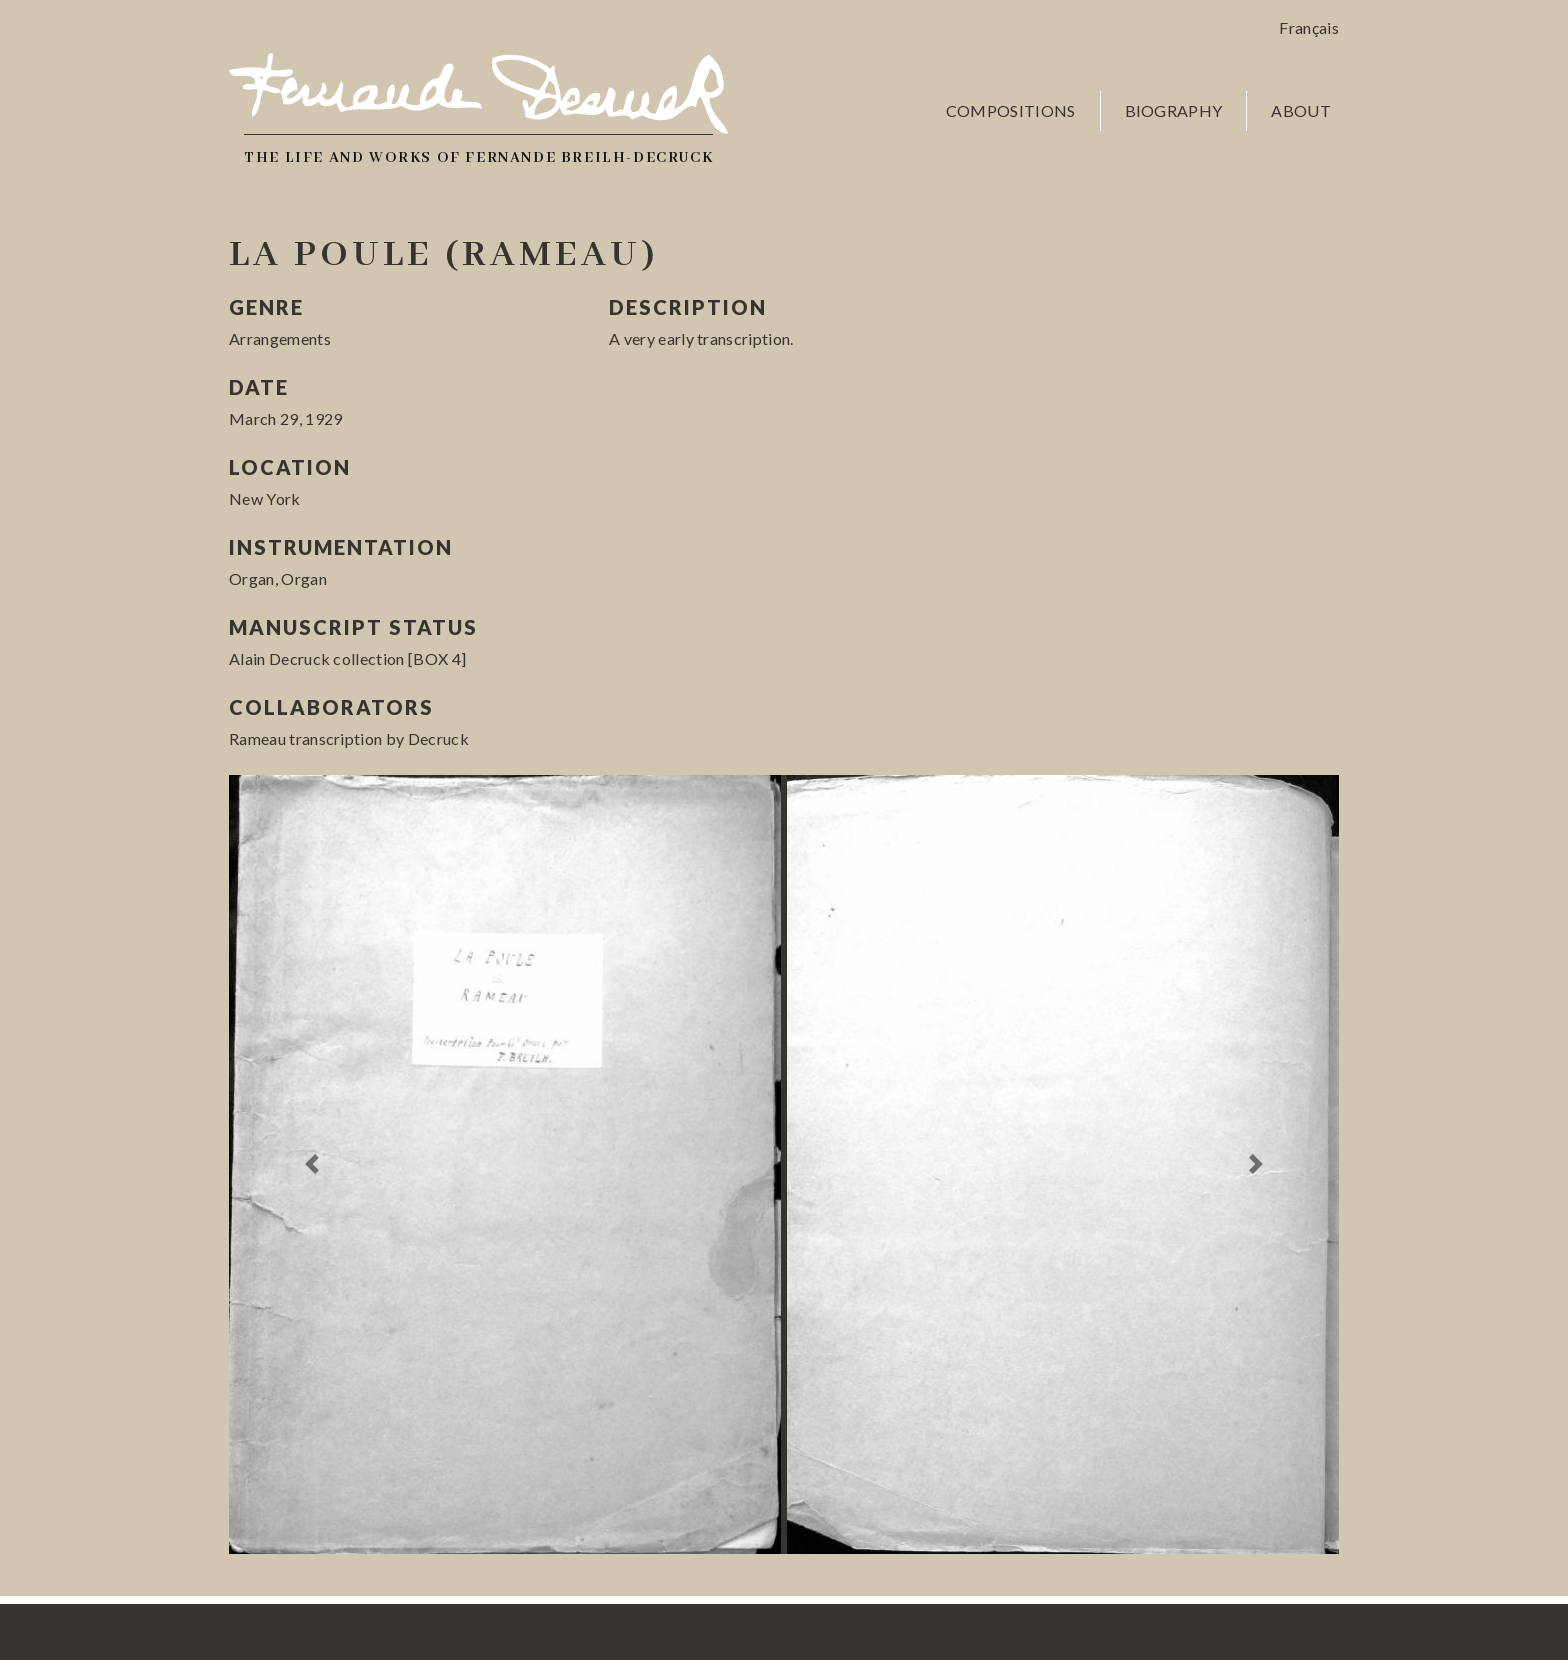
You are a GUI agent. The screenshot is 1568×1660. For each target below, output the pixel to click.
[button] (312, 1164)
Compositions (1011, 110)
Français (1309, 27)
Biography (1174, 110)
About (1301, 110)
